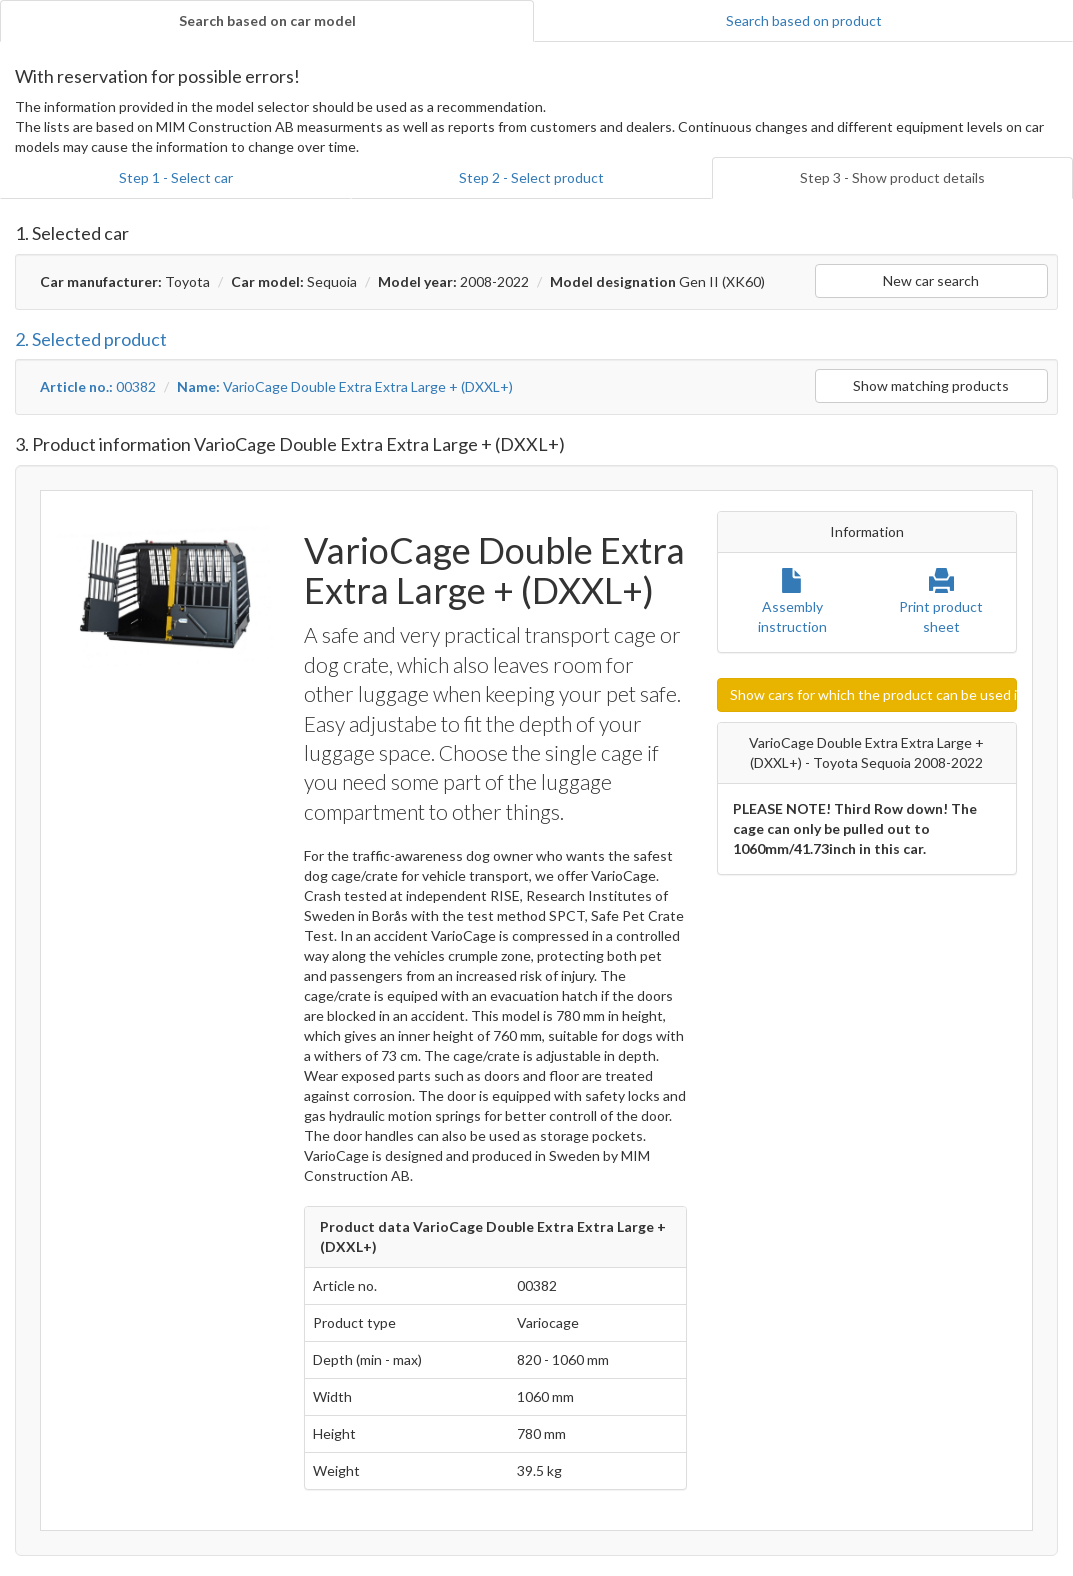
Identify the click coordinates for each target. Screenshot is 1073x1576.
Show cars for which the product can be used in (873, 694)
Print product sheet (941, 606)
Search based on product (804, 20)
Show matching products (931, 385)
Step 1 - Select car (176, 177)
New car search (931, 280)
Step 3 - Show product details (892, 177)
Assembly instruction (792, 606)
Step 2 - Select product (531, 177)
